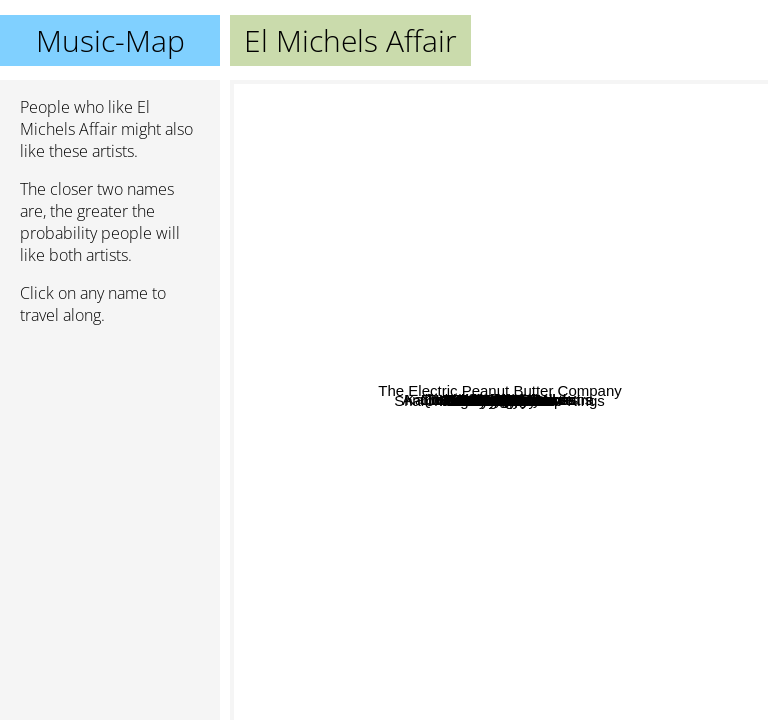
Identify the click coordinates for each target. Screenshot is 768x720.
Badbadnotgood (580, 93)
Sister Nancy (474, 217)
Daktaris (505, 456)
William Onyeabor (525, 706)
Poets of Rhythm (466, 411)
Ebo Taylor (358, 603)
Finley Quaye (531, 262)
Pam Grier (667, 453)
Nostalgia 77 (338, 136)
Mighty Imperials (418, 706)
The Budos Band (513, 496)
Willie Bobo (580, 495)
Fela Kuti (424, 522)
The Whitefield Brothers (668, 174)
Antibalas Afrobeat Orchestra (334, 193)
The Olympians (600, 308)
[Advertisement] (110, 447)
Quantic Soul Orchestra (482, 368)
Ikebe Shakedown (409, 543)
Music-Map (110, 40)
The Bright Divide (329, 574)
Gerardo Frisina (474, 190)
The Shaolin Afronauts (553, 511)
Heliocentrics (501, 391)
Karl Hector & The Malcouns (494, 305)
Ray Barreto (702, 508)
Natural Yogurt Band (515, 94)
